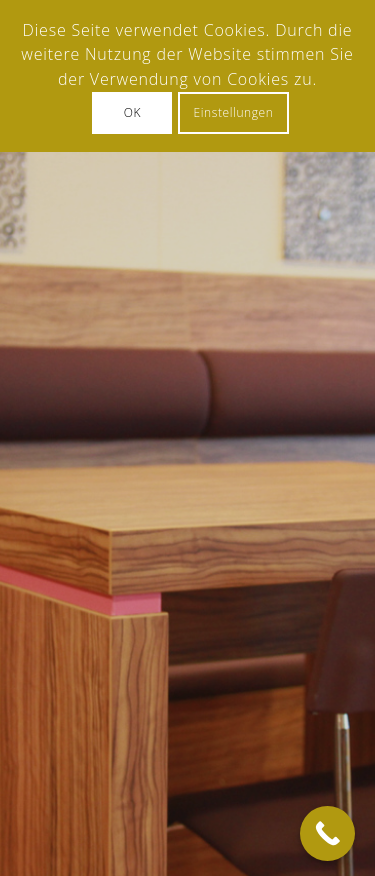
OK (132, 112)
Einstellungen (234, 112)
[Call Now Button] (327, 833)
